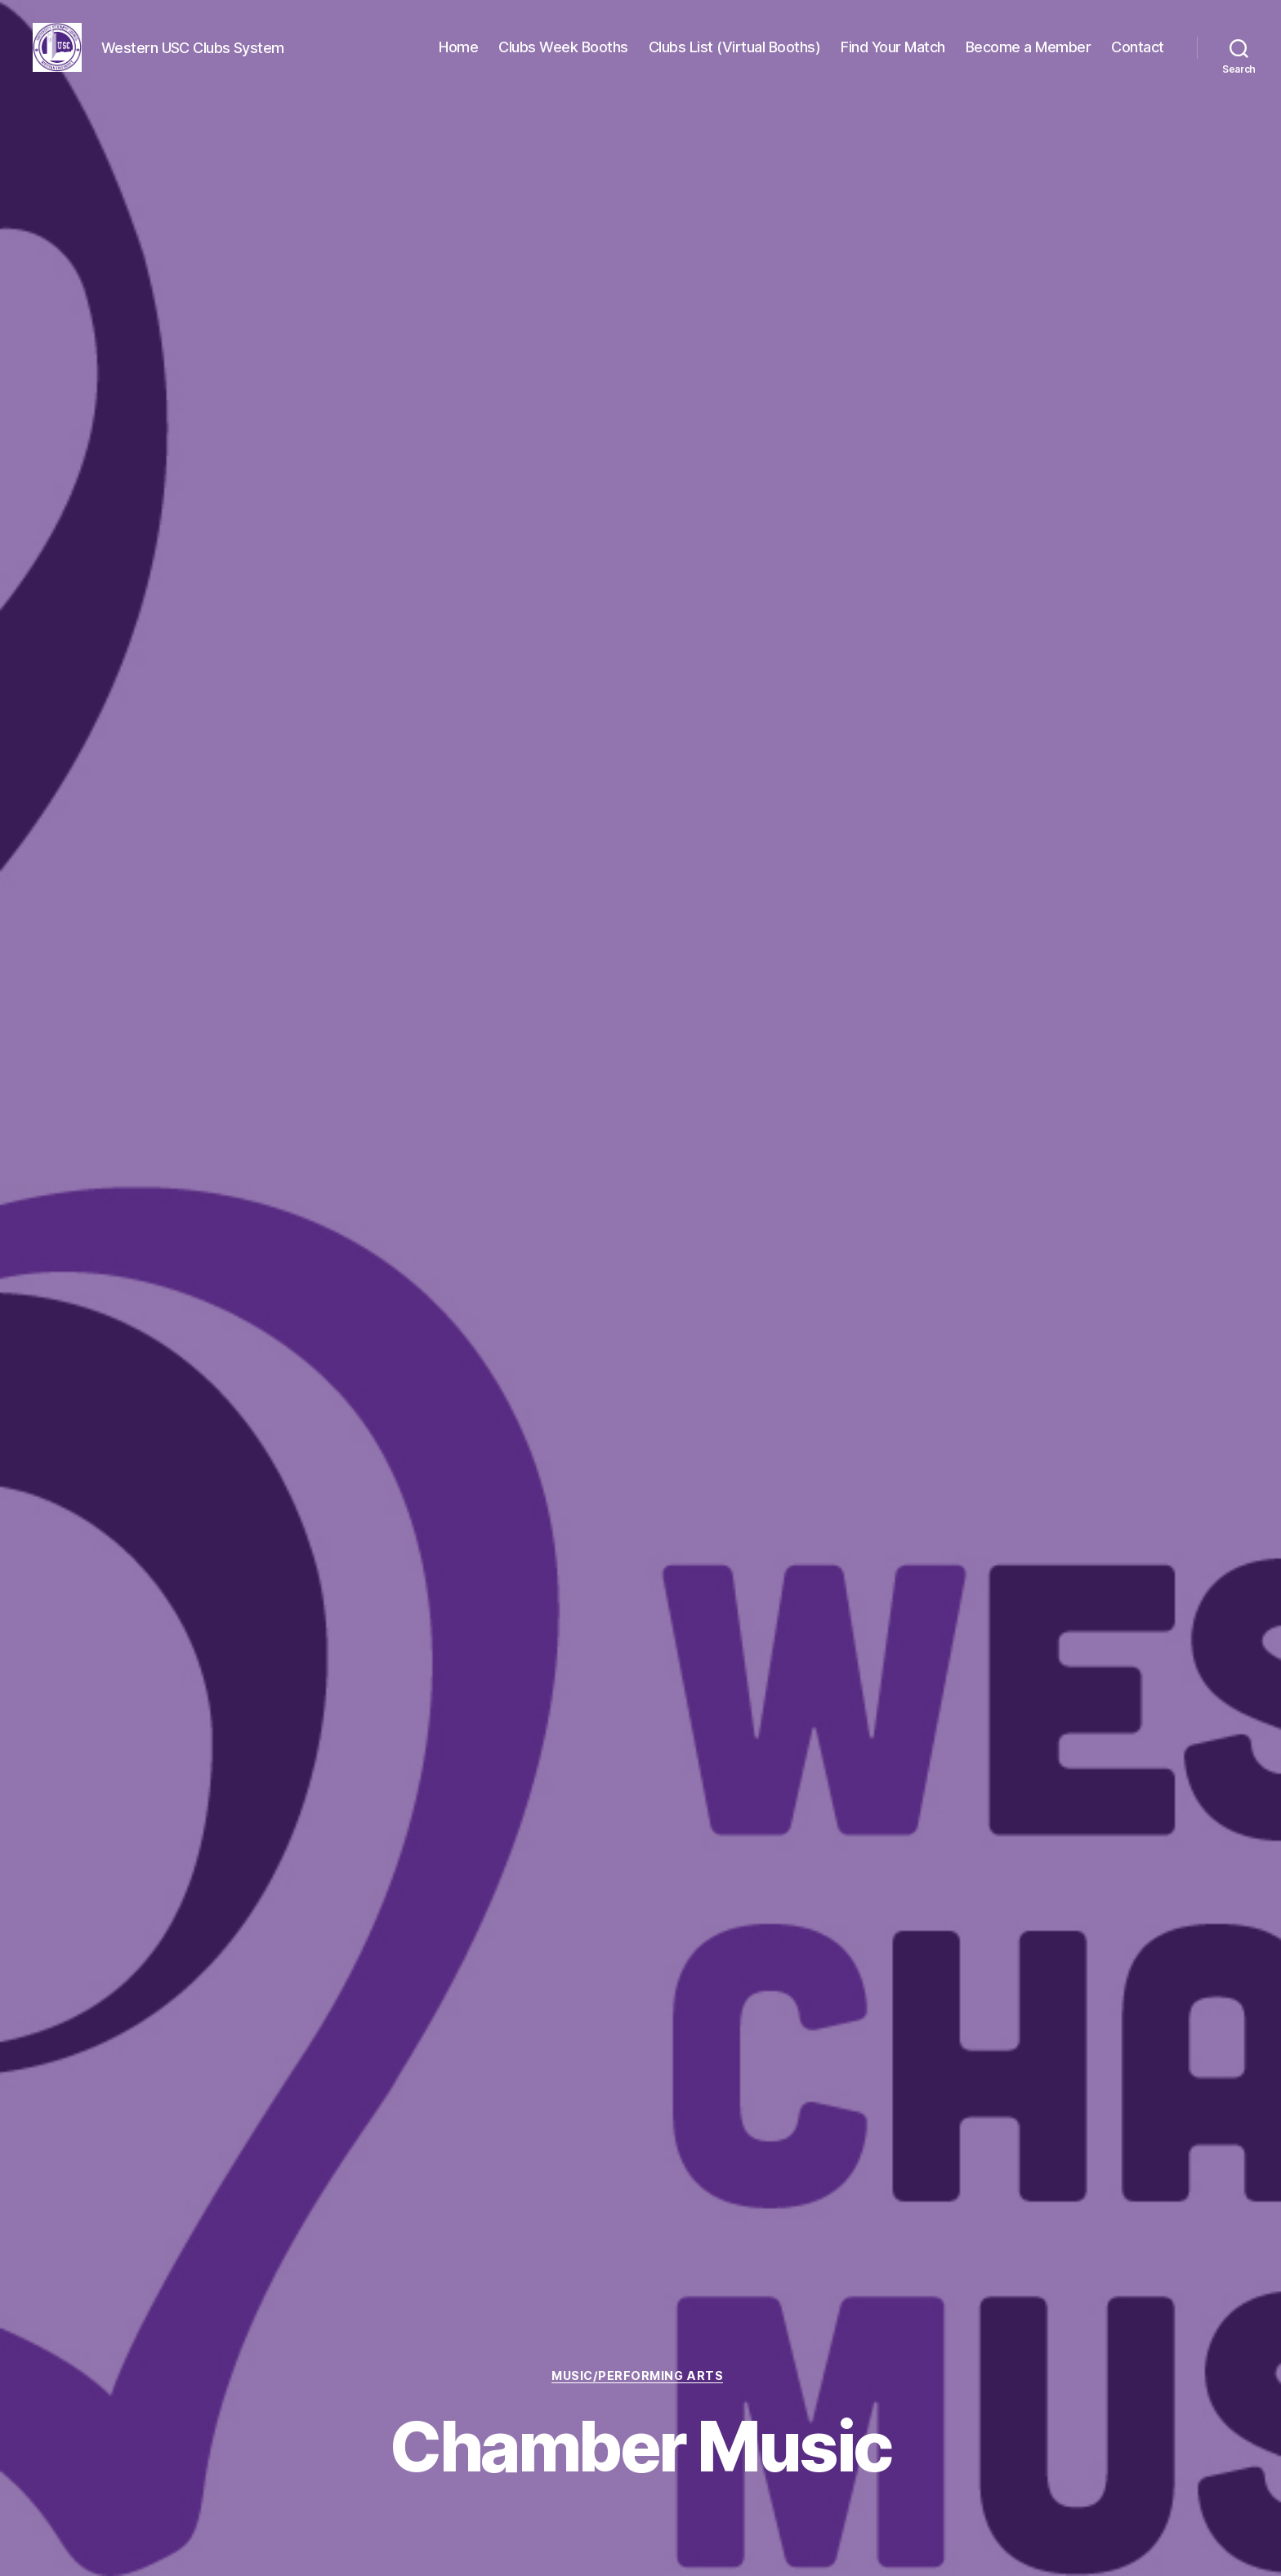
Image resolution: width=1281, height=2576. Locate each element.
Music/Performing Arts (640, 2375)
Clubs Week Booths (563, 48)
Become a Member (1028, 48)
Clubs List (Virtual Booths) (735, 48)
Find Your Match (893, 48)
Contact (1137, 48)
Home (458, 48)
